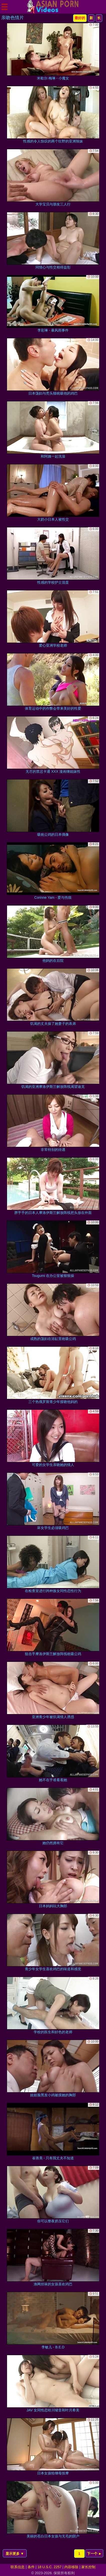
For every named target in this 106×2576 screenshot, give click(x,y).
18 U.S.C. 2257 (49, 2567)
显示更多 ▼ (15, 2554)
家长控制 (88, 2567)
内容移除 (71, 2567)
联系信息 (18, 2567)
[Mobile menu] (5, 7)
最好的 (80, 18)
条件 (31, 2567)
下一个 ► (94, 2554)
